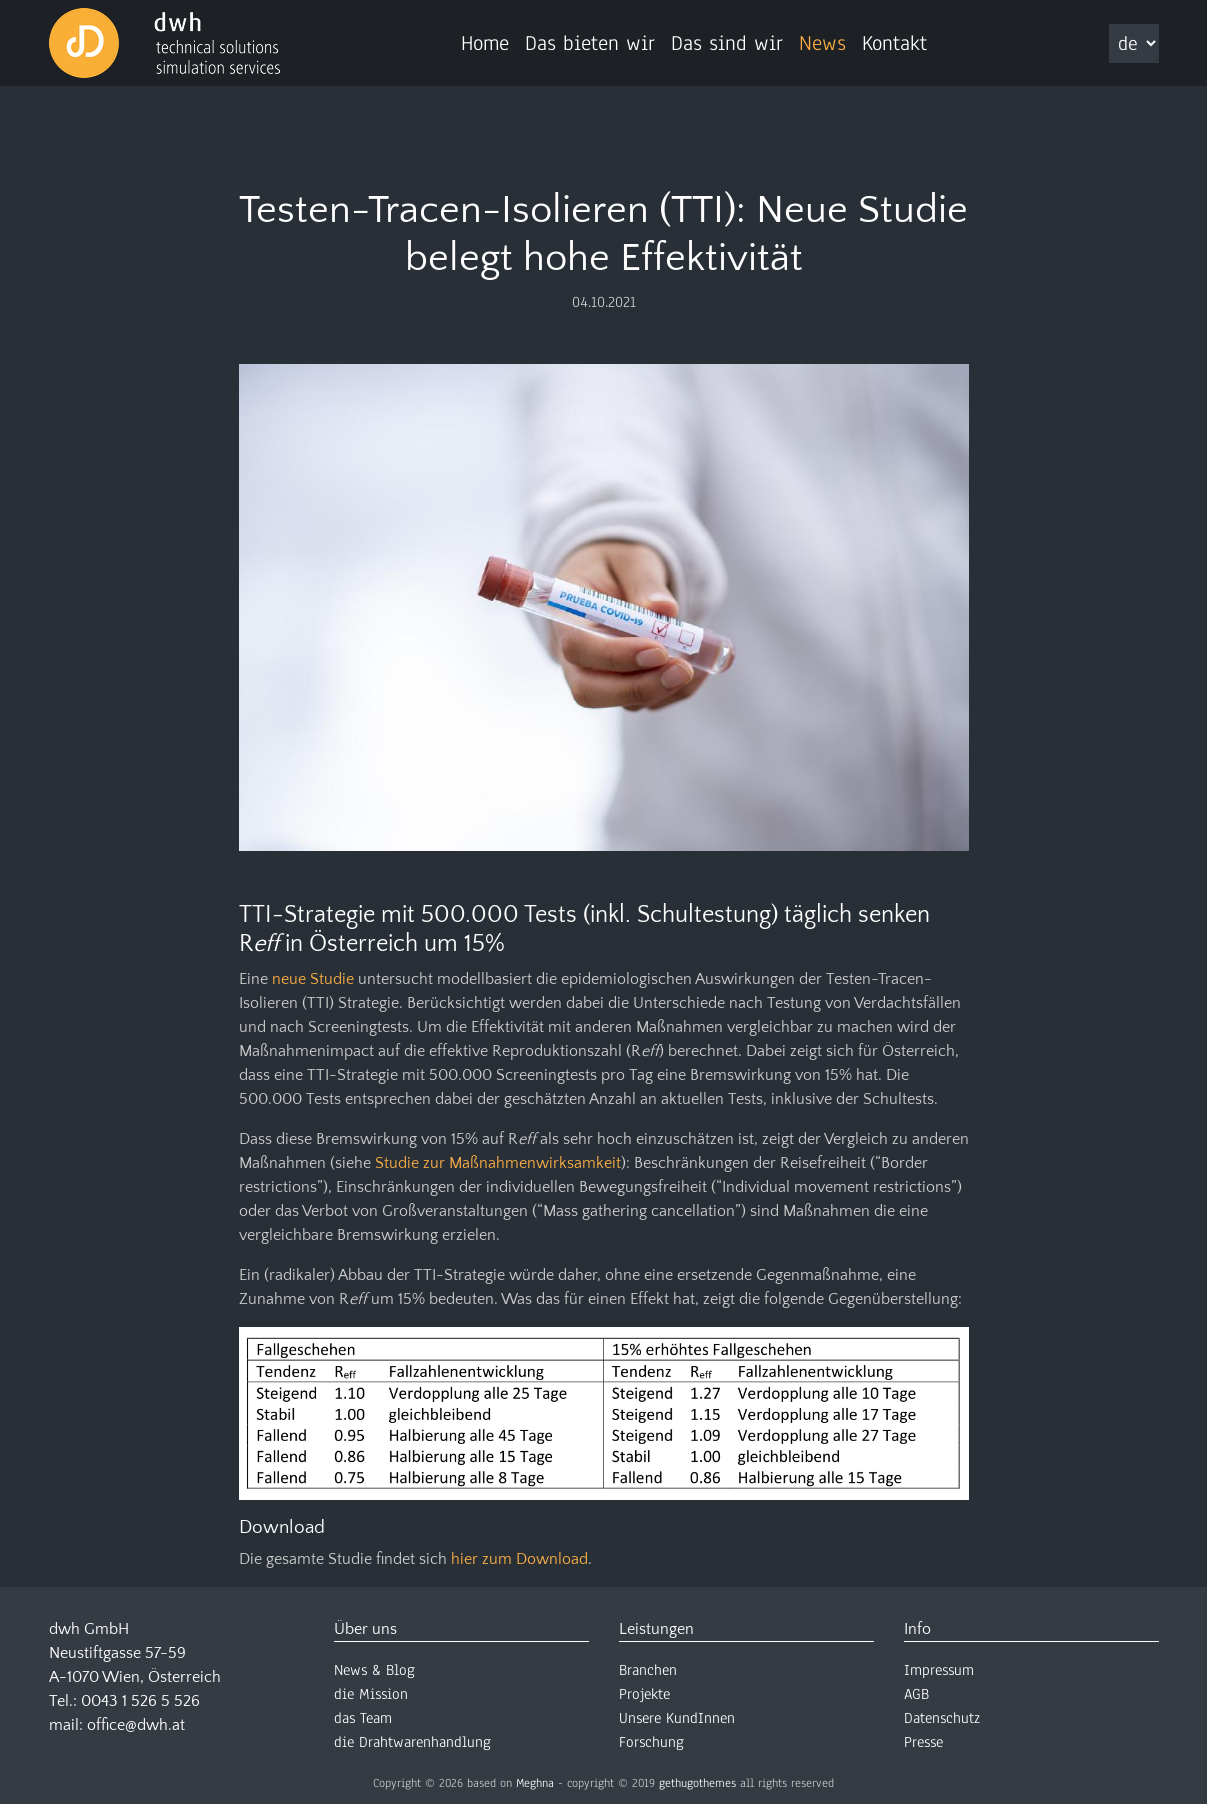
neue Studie (313, 979)
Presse (923, 1742)
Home (485, 43)
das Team (363, 1718)
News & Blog (374, 1670)
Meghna (535, 1783)
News (822, 43)
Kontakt (894, 43)
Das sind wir (727, 43)
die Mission (371, 1694)
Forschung (651, 1742)
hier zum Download (519, 1559)
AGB (916, 1694)
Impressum (939, 1670)
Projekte (644, 1694)
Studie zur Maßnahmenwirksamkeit (498, 1163)
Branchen (648, 1670)
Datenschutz (942, 1718)
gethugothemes (697, 1783)
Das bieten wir (590, 43)
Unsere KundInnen (677, 1718)
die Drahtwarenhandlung (412, 1742)
